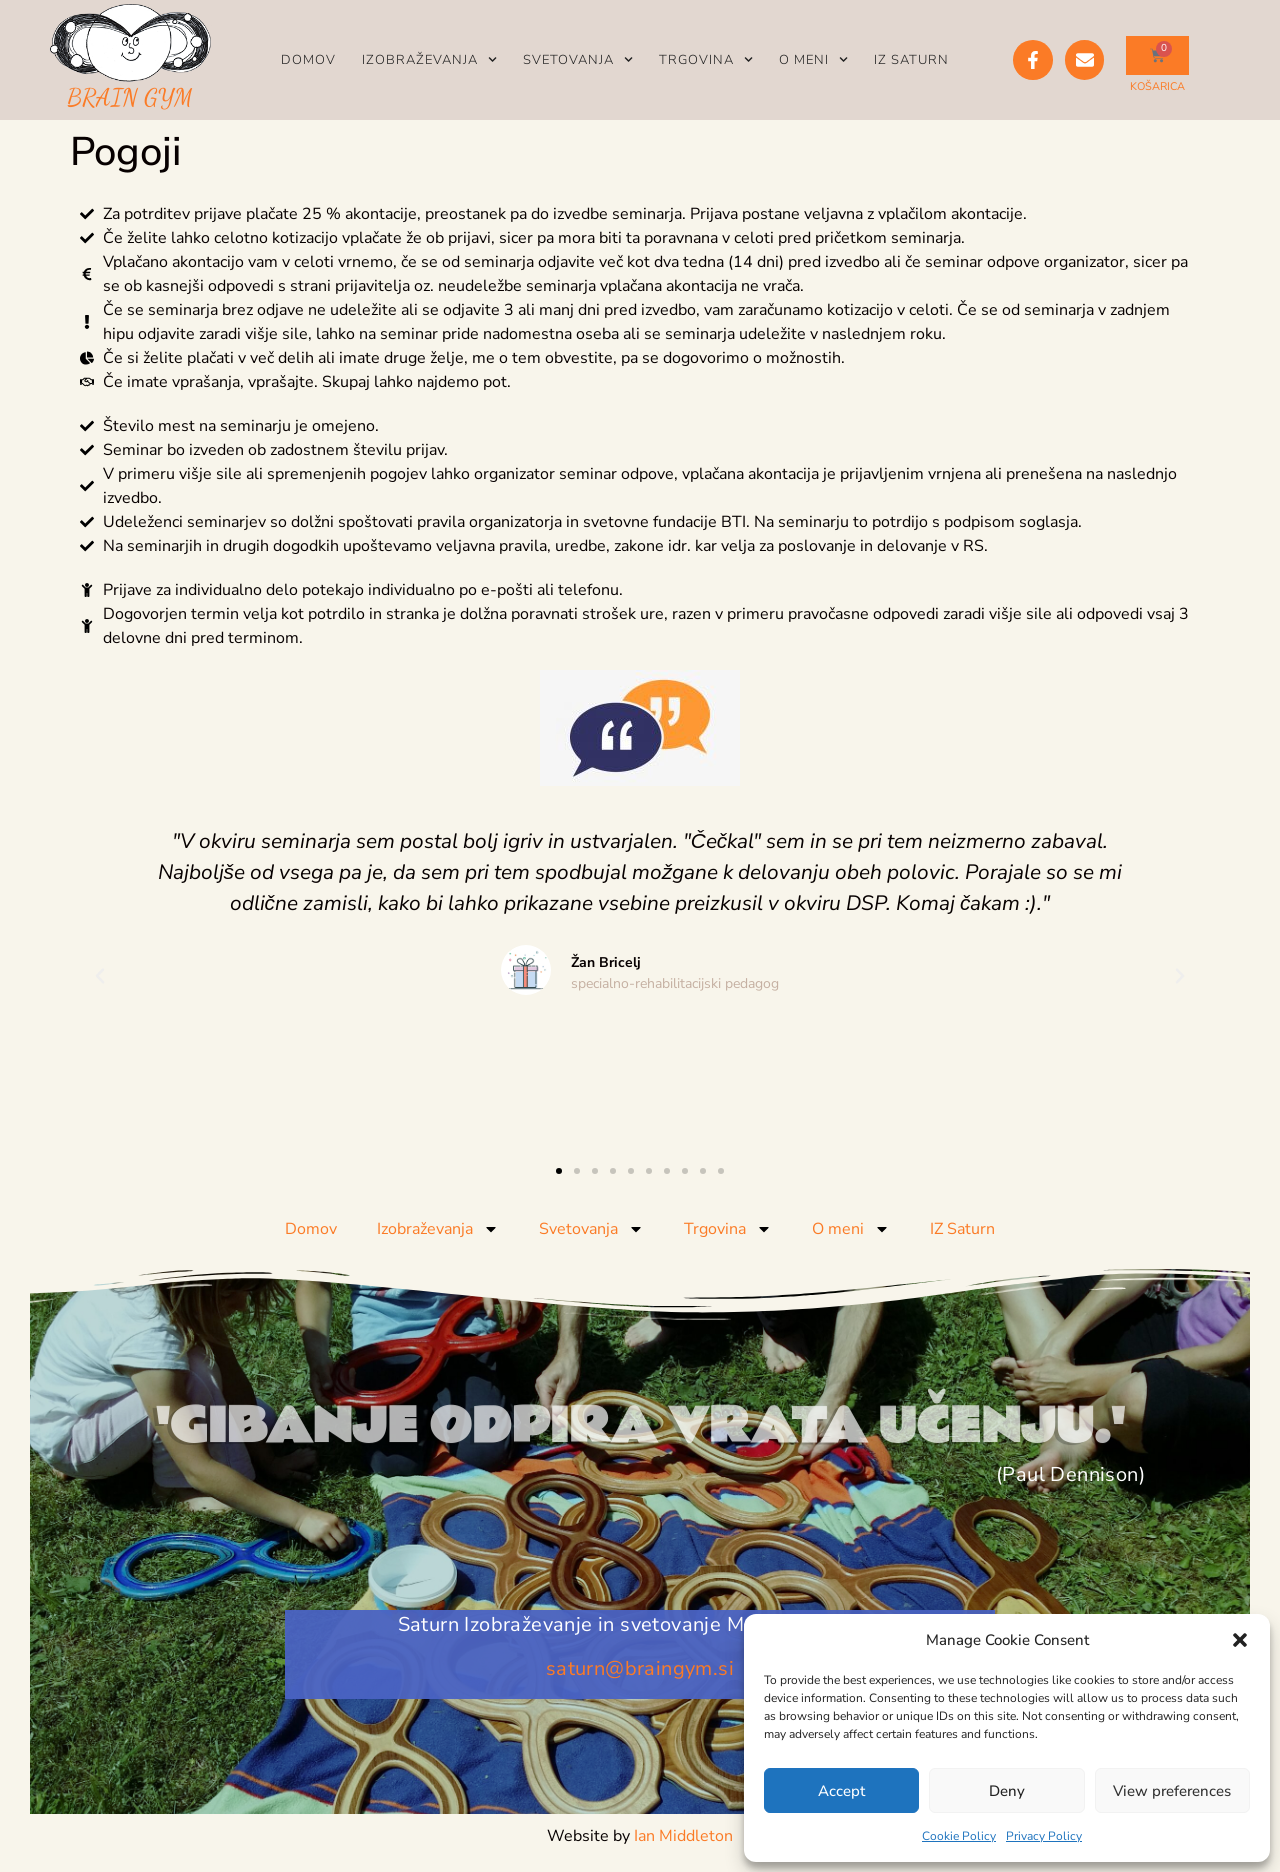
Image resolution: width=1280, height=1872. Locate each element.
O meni (813, 59)
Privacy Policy (1044, 1836)
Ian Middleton (683, 1836)
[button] (1240, 1640)
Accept (841, 1791)
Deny (1007, 1791)
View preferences (1172, 1791)
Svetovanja (578, 59)
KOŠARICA (1157, 86)
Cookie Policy (959, 1836)
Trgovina (706, 59)
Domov (308, 60)
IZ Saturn (911, 60)
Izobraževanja (429, 59)
